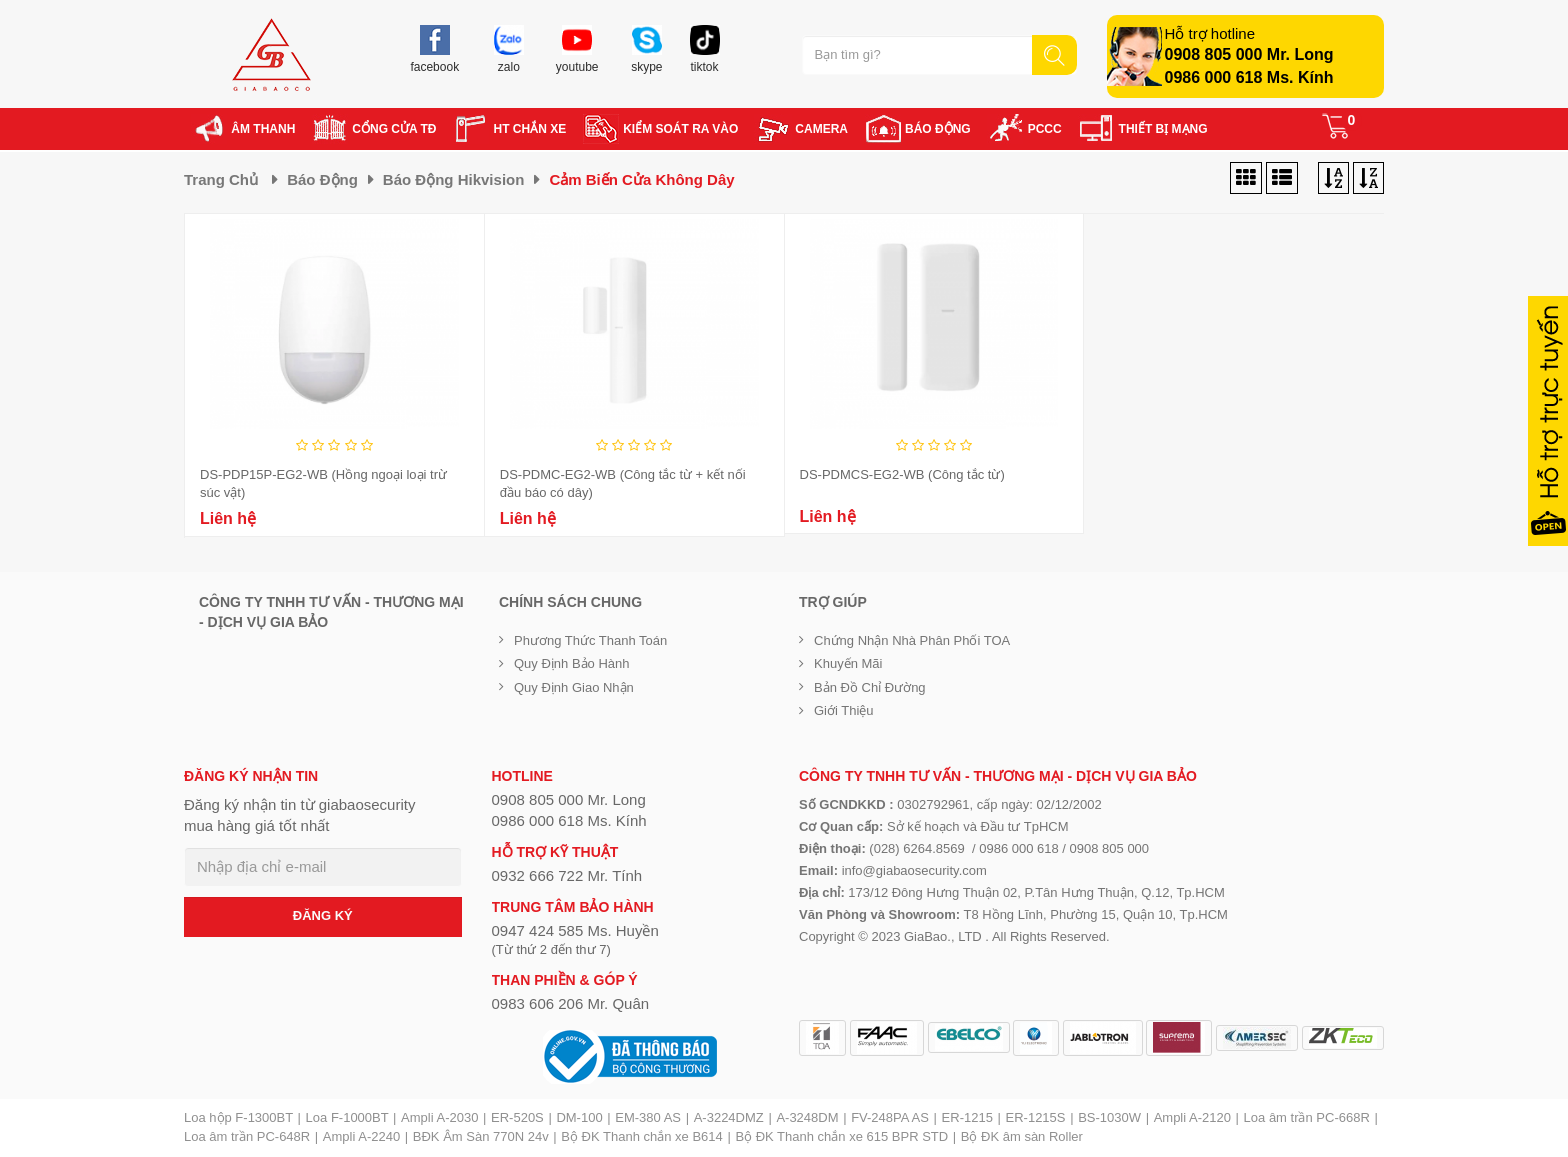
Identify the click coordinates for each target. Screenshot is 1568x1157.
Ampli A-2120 (1192, 1117)
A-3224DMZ (729, 1117)
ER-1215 (967, 1117)
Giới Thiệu (844, 710)
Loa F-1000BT (347, 1117)
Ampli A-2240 (361, 1136)
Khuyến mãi (848, 663)
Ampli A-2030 (439, 1117)
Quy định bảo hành (572, 663)
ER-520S (517, 1117)
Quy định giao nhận (574, 687)
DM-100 (579, 1117)
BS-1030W (1109, 1117)
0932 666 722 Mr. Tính (567, 875)
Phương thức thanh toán (590, 640)
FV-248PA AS (890, 1117)
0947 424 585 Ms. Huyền (575, 930)
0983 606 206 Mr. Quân (571, 1003)
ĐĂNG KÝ (323, 915)
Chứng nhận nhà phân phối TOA (912, 640)
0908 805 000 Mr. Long (1249, 54)
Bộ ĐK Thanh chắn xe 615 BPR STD (841, 1136)
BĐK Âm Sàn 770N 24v (481, 1136)
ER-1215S (1036, 1117)
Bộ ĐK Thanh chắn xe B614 (641, 1136)
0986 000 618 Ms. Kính (1249, 77)
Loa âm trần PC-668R (1307, 1117)
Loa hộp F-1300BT (238, 1117)
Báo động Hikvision (454, 179)
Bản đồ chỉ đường (870, 687)
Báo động (322, 179)
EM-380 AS (648, 1117)
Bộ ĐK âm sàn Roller (1022, 1136)
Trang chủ (221, 179)
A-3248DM (807, 1117)
